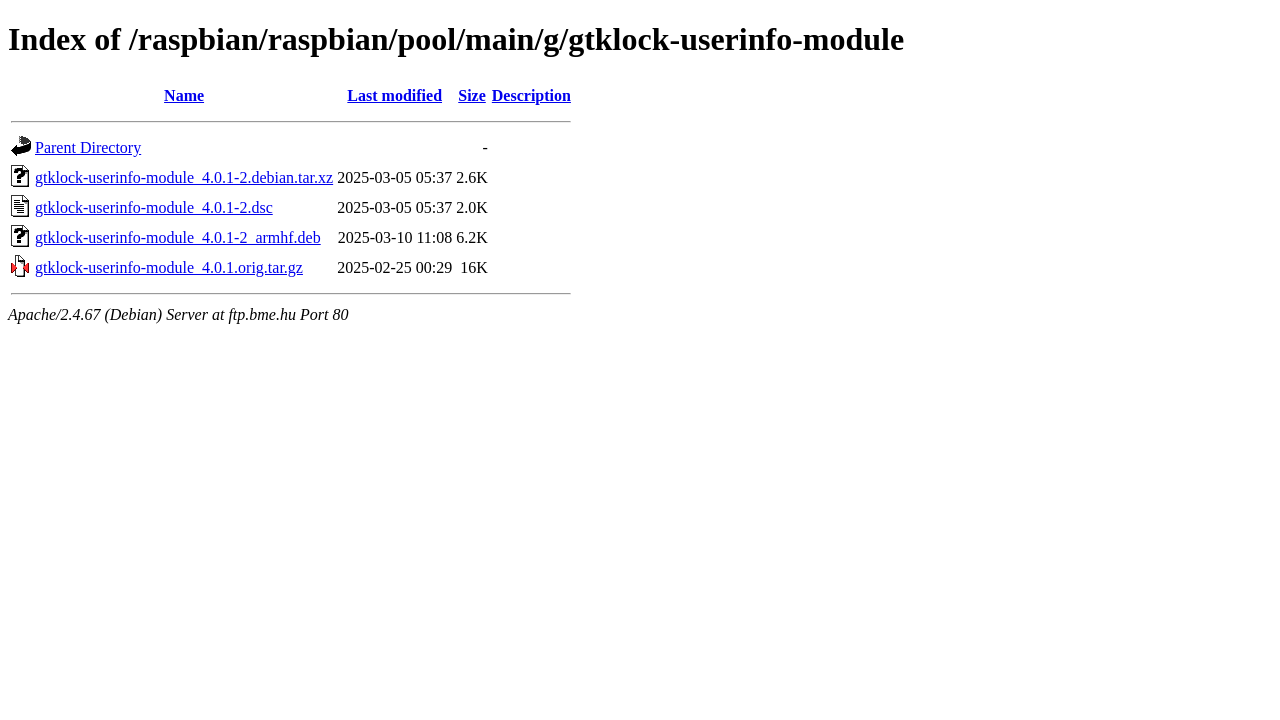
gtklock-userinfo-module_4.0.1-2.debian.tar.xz (184, 177)
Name (184, 95)
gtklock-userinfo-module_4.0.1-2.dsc (154, 207)
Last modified (394, 95)
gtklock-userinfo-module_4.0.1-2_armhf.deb (178, 237)
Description (531, 95)
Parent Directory (88, 147)
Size (472, 95)
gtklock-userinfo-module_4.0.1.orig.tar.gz (169, 267)
